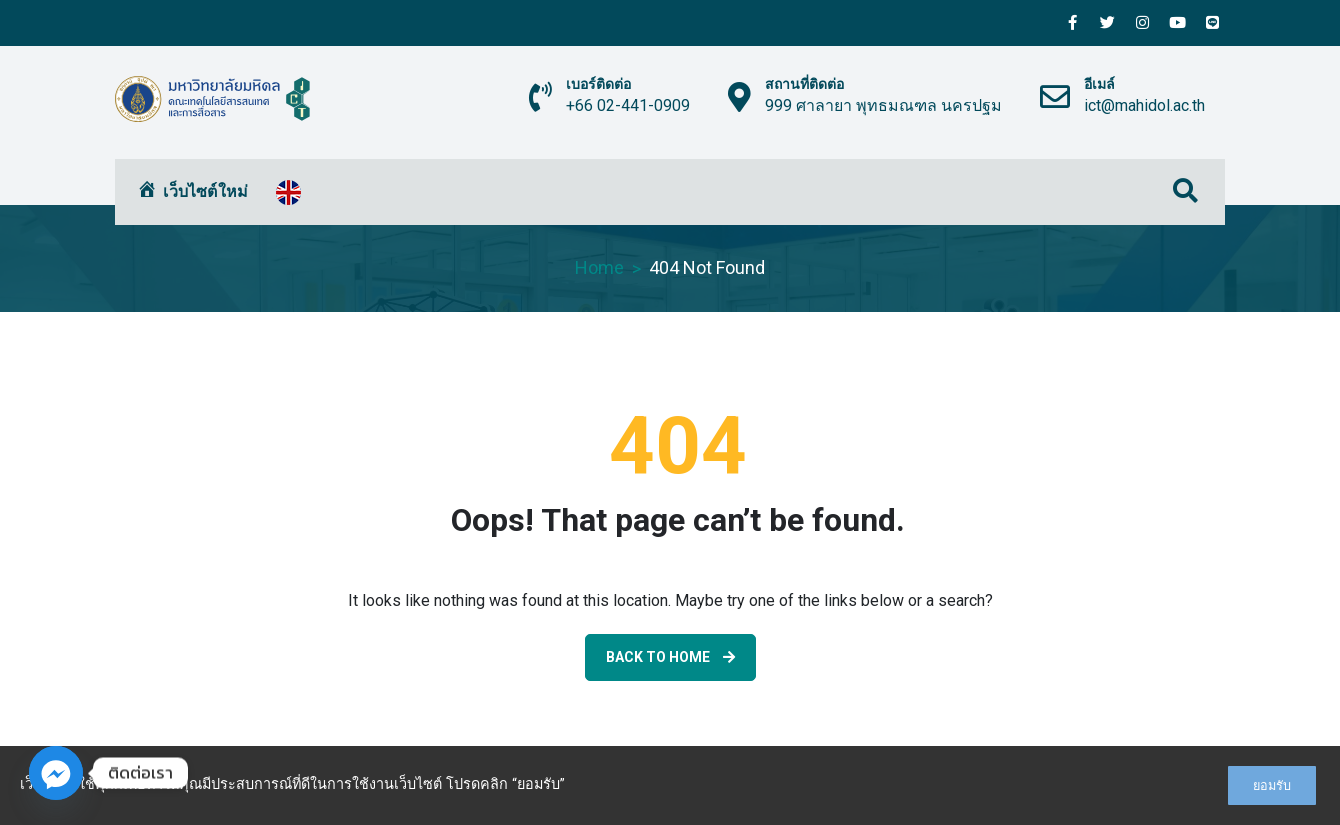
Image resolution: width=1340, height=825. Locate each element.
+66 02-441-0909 (628, 105)
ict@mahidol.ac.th (1144, 105)
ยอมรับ (1272, 785)
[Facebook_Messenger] (56, 773)
